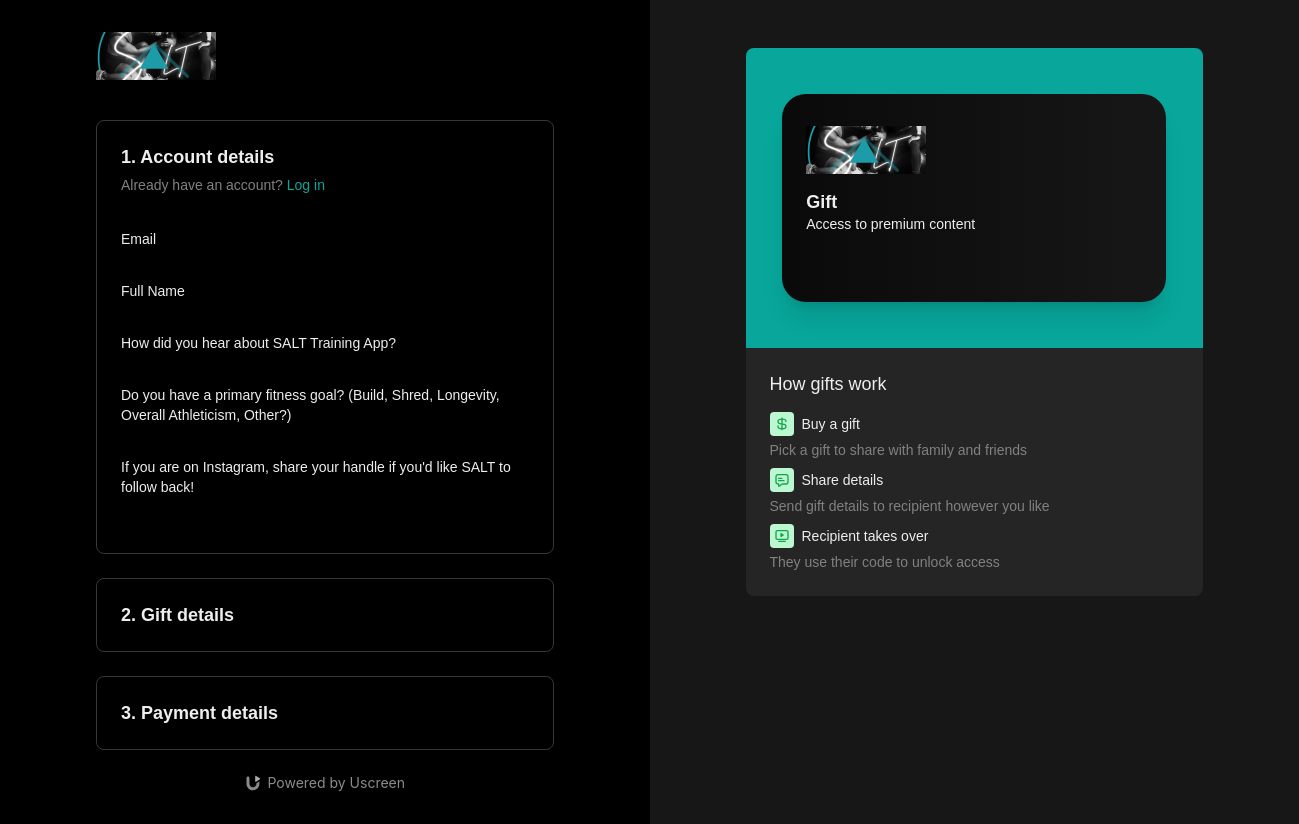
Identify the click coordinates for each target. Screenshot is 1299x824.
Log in (306, 185)
